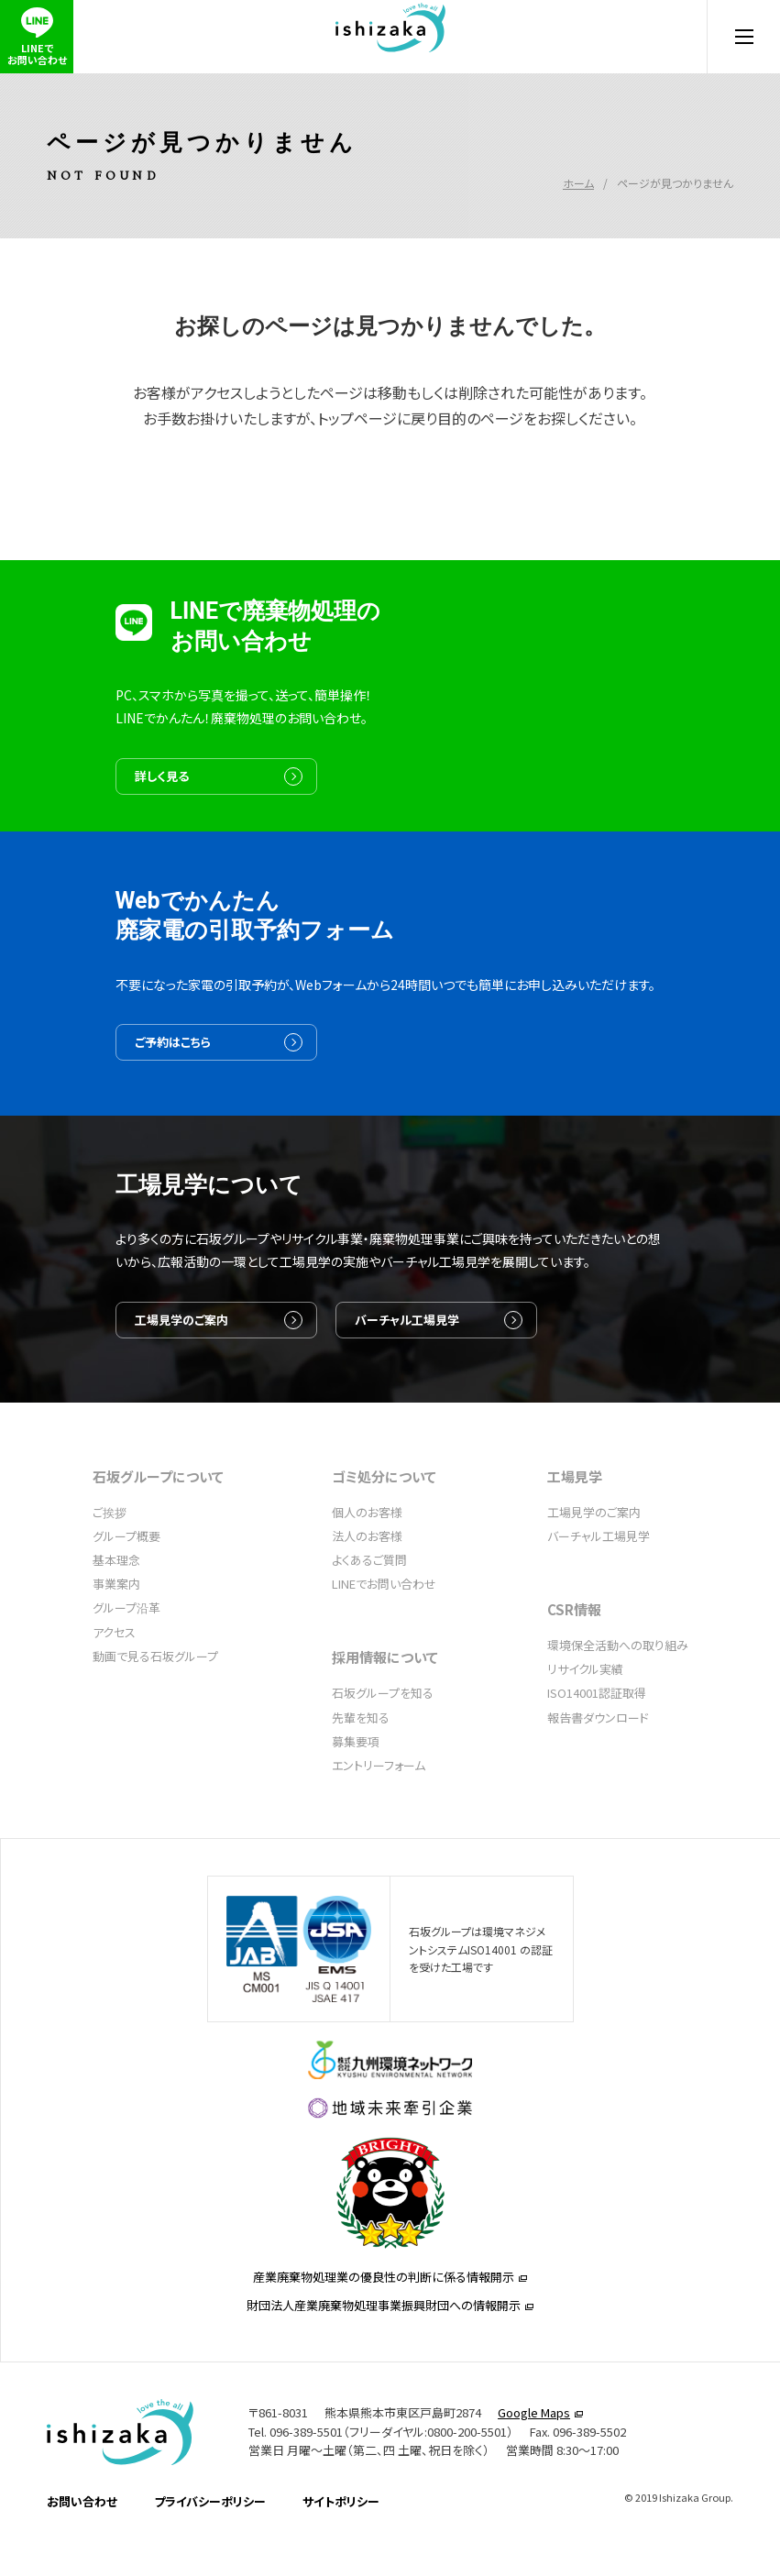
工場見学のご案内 (194, 1398)
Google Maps (534, 2499)
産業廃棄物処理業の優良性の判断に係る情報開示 (383, 2360)
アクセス (114, 1681)
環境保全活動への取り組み (617, 1694)
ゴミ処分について (384, 1526)
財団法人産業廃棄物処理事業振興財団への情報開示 (384, 2388)
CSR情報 (574, 1658)
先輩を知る (361, 1767)
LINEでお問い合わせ (384, 1633)
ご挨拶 (109, 1561)
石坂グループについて (158, 1526)
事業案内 (116, 1633)
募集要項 (355, 1791)
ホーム (578, 155)
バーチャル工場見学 (420, 1398)
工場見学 (574, 1526)
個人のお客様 (367, 1561)
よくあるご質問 (369, 1609)
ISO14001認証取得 (596, 1742)
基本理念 (116, 1609)
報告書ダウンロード (598, 1767)
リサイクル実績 (585, 1718)
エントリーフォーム (378, 1814)
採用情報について (385, 1706)
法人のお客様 (367, 1585)
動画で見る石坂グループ (155, 1705)
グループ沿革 (126, 1657)
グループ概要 (126, 1585)
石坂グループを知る (383, 1742)
